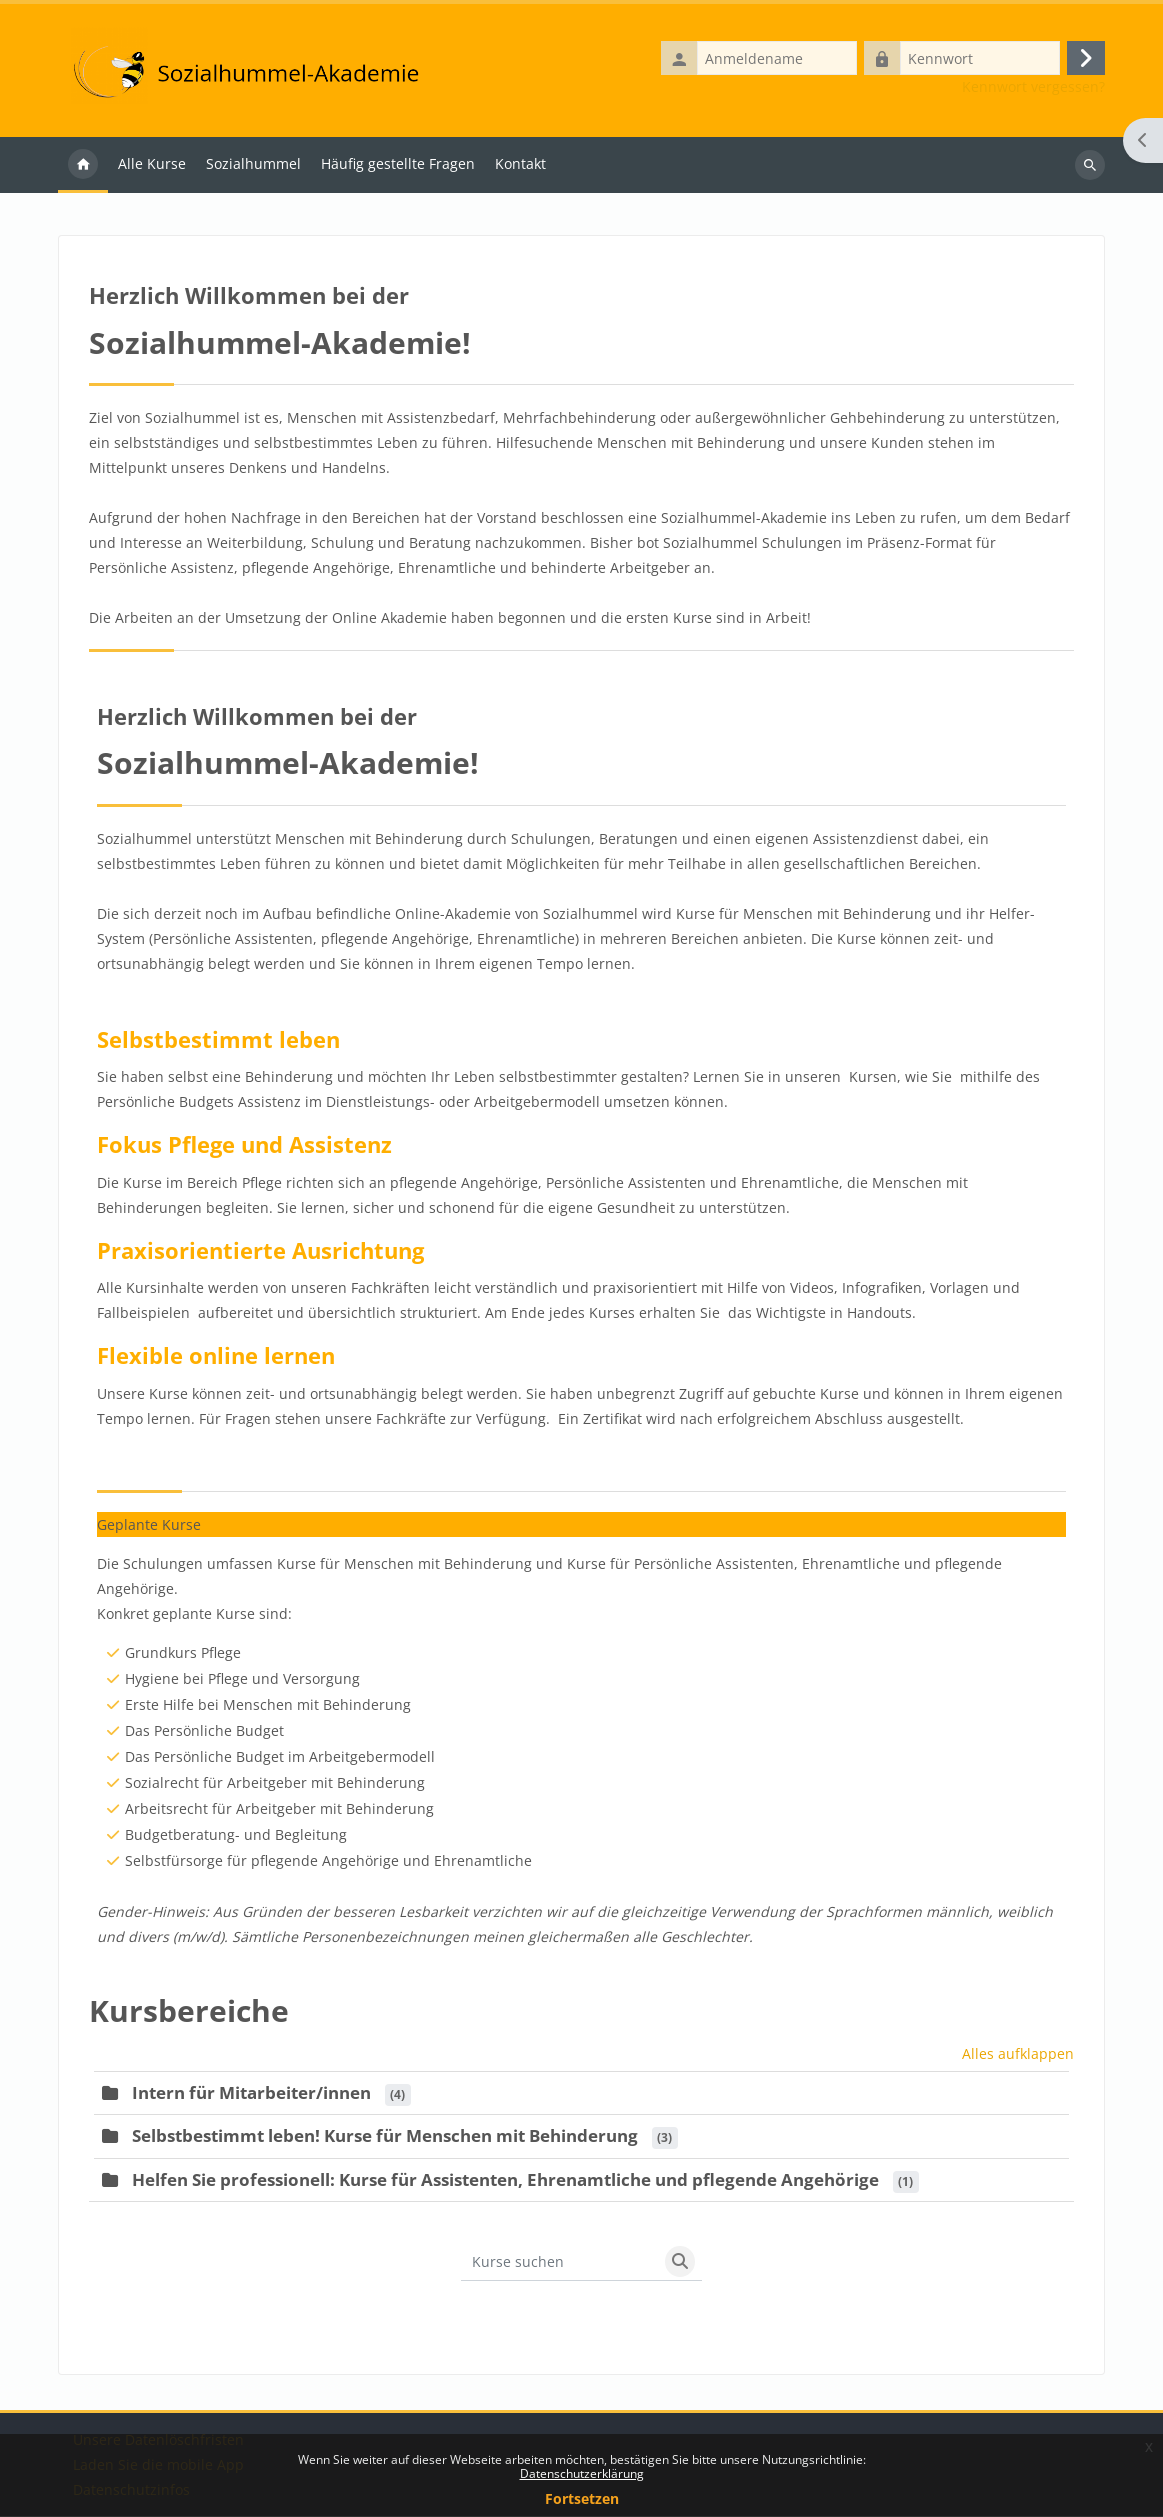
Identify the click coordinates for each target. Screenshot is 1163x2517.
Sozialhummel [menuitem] (253, 164)
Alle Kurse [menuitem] (152, 164)
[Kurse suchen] (560, 2262)
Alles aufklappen (1018, 2054)
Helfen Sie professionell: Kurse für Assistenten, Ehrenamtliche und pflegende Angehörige (505, 2180)
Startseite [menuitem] (83, 166)
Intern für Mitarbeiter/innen (251, 2093)
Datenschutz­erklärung (582, 2473)
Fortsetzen (582, 2498)
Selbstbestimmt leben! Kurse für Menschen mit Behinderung (385, 2136)
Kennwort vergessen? (1033, 88)
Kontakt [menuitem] (520, 164)
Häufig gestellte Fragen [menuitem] (398, 164)
